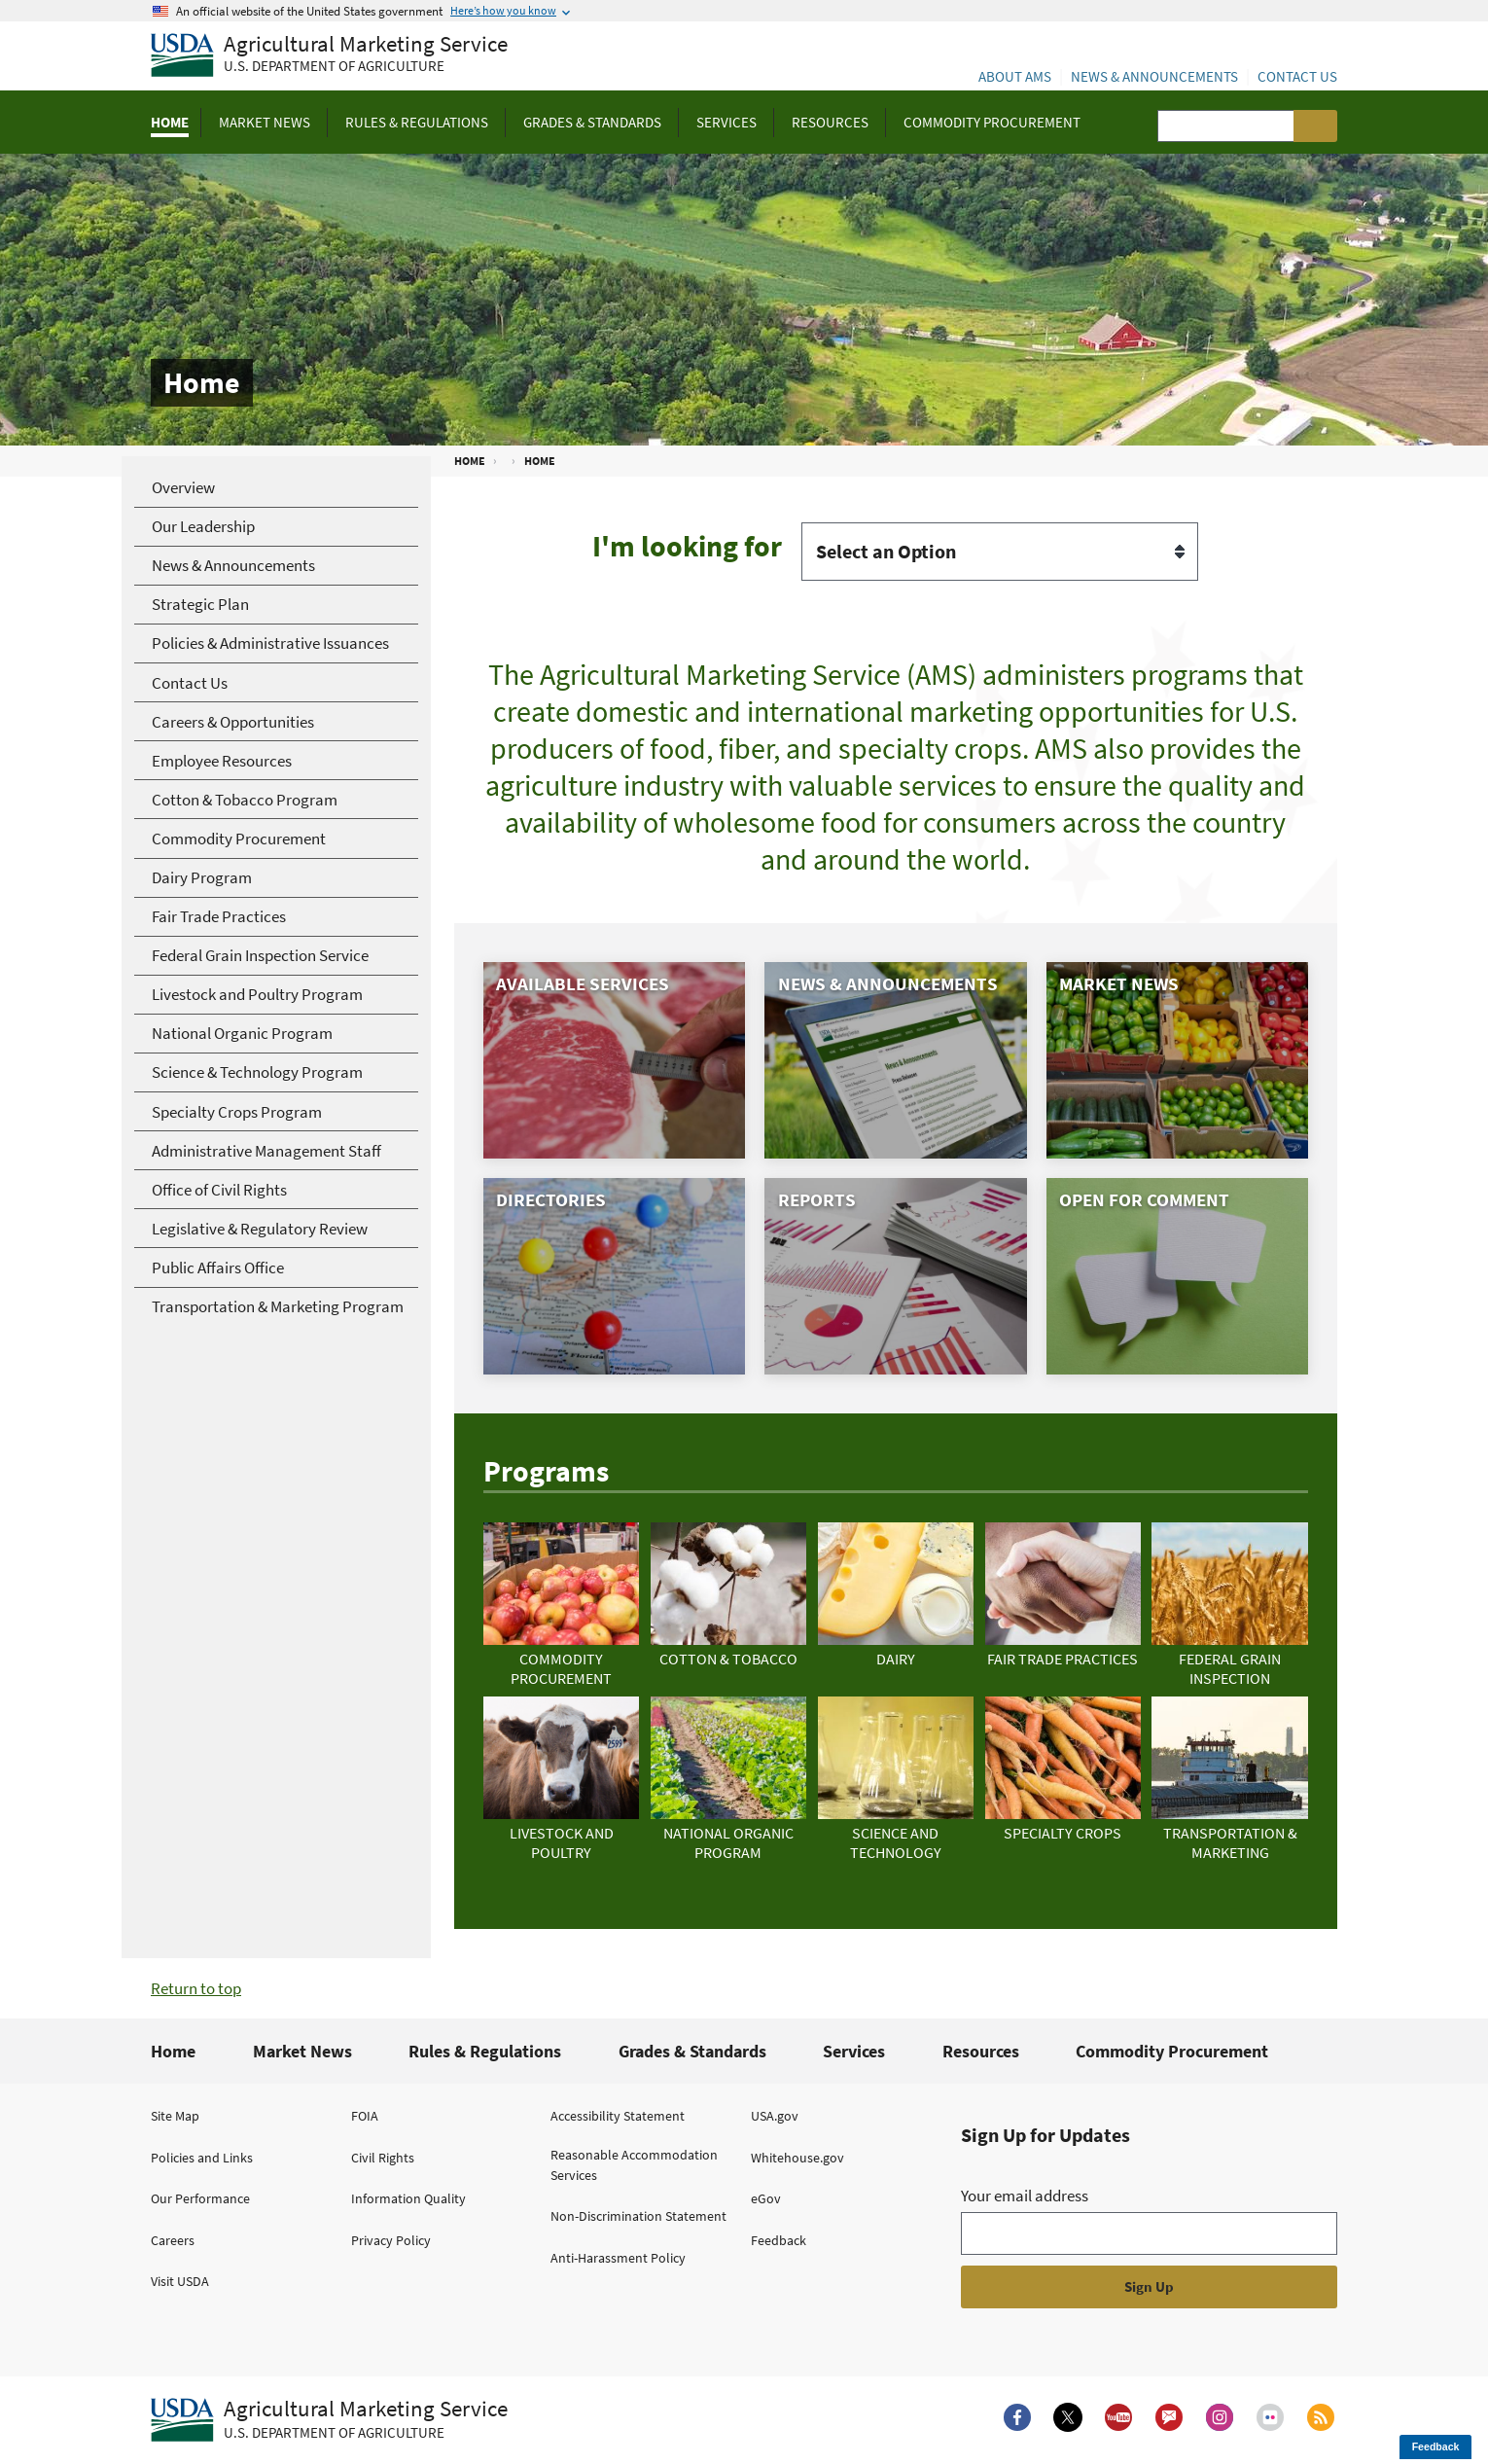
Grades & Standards (692, 2051)
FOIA (364, 2116)
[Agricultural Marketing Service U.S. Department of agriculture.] (329, 2420)
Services (854, 2051)
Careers (173, 2240)
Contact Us (1297, 76)
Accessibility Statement (617, 2116)
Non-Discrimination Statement (638, 2216)
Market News (302, 2051)
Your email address (1024, 2195)
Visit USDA (180, 2281)
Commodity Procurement (1172, 2051)
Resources (980, 2051)
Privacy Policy (391, 2240)
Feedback (778, 2240)
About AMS (1014, 76)
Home (173, 2051)
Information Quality (408, 2198)
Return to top (196, 1988)
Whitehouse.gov (797, 2157)
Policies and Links (202, 2157)
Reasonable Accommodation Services (634, 2165)
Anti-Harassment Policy (618, 2258)
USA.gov (774, 2116)
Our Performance (200, 2198)
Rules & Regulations (484, 2051)
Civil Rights (382, 2157)
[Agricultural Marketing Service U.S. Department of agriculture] (329, 56)
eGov (766, 2198)
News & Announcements (1154, 76)
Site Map (175, 2116)
